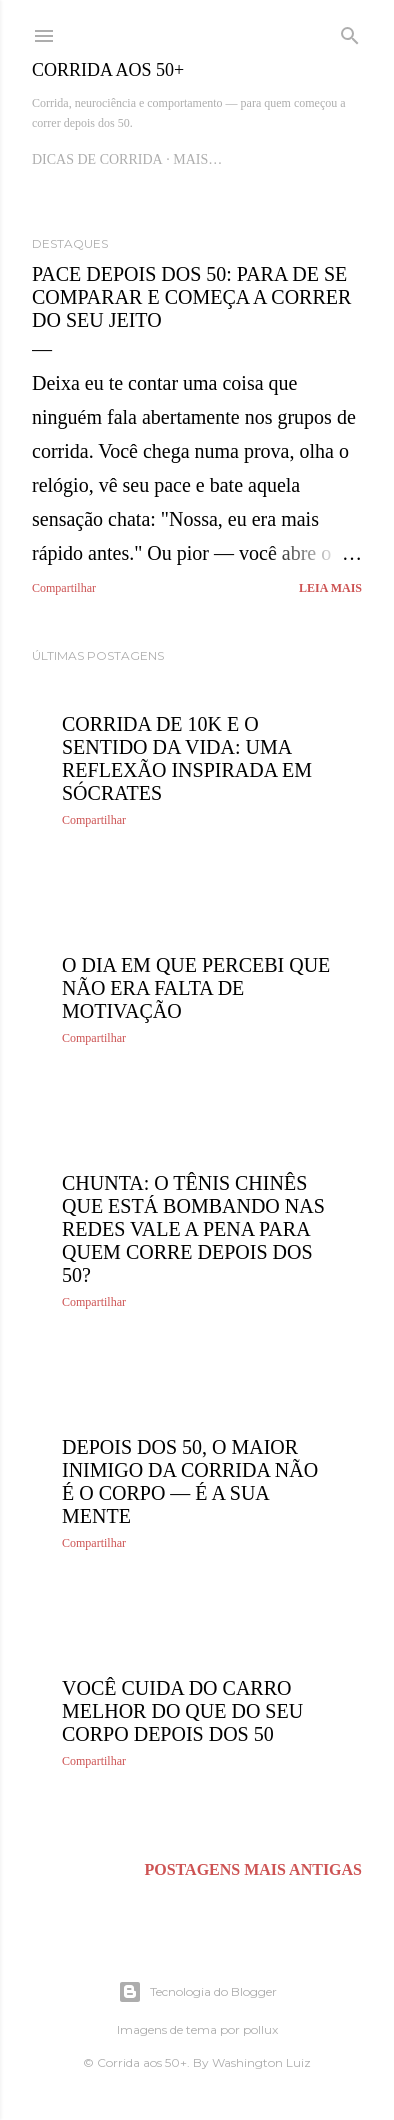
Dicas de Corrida (97, 159)
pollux (260, 2029)
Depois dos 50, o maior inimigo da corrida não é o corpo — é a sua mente (190, 1481)
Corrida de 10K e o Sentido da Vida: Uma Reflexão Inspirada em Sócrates (187, 758)
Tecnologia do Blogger (197, 1992)
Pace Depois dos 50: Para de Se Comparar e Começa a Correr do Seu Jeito (191, 297)
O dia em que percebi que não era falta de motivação (196, 988)
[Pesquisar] (350, 32)
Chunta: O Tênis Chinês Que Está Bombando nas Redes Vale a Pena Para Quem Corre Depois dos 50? (193, 1229)
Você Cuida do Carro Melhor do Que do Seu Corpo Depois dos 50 (182, 1711)
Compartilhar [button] (64, 588)
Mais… (197, 159)
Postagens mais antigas (253, 1869)
